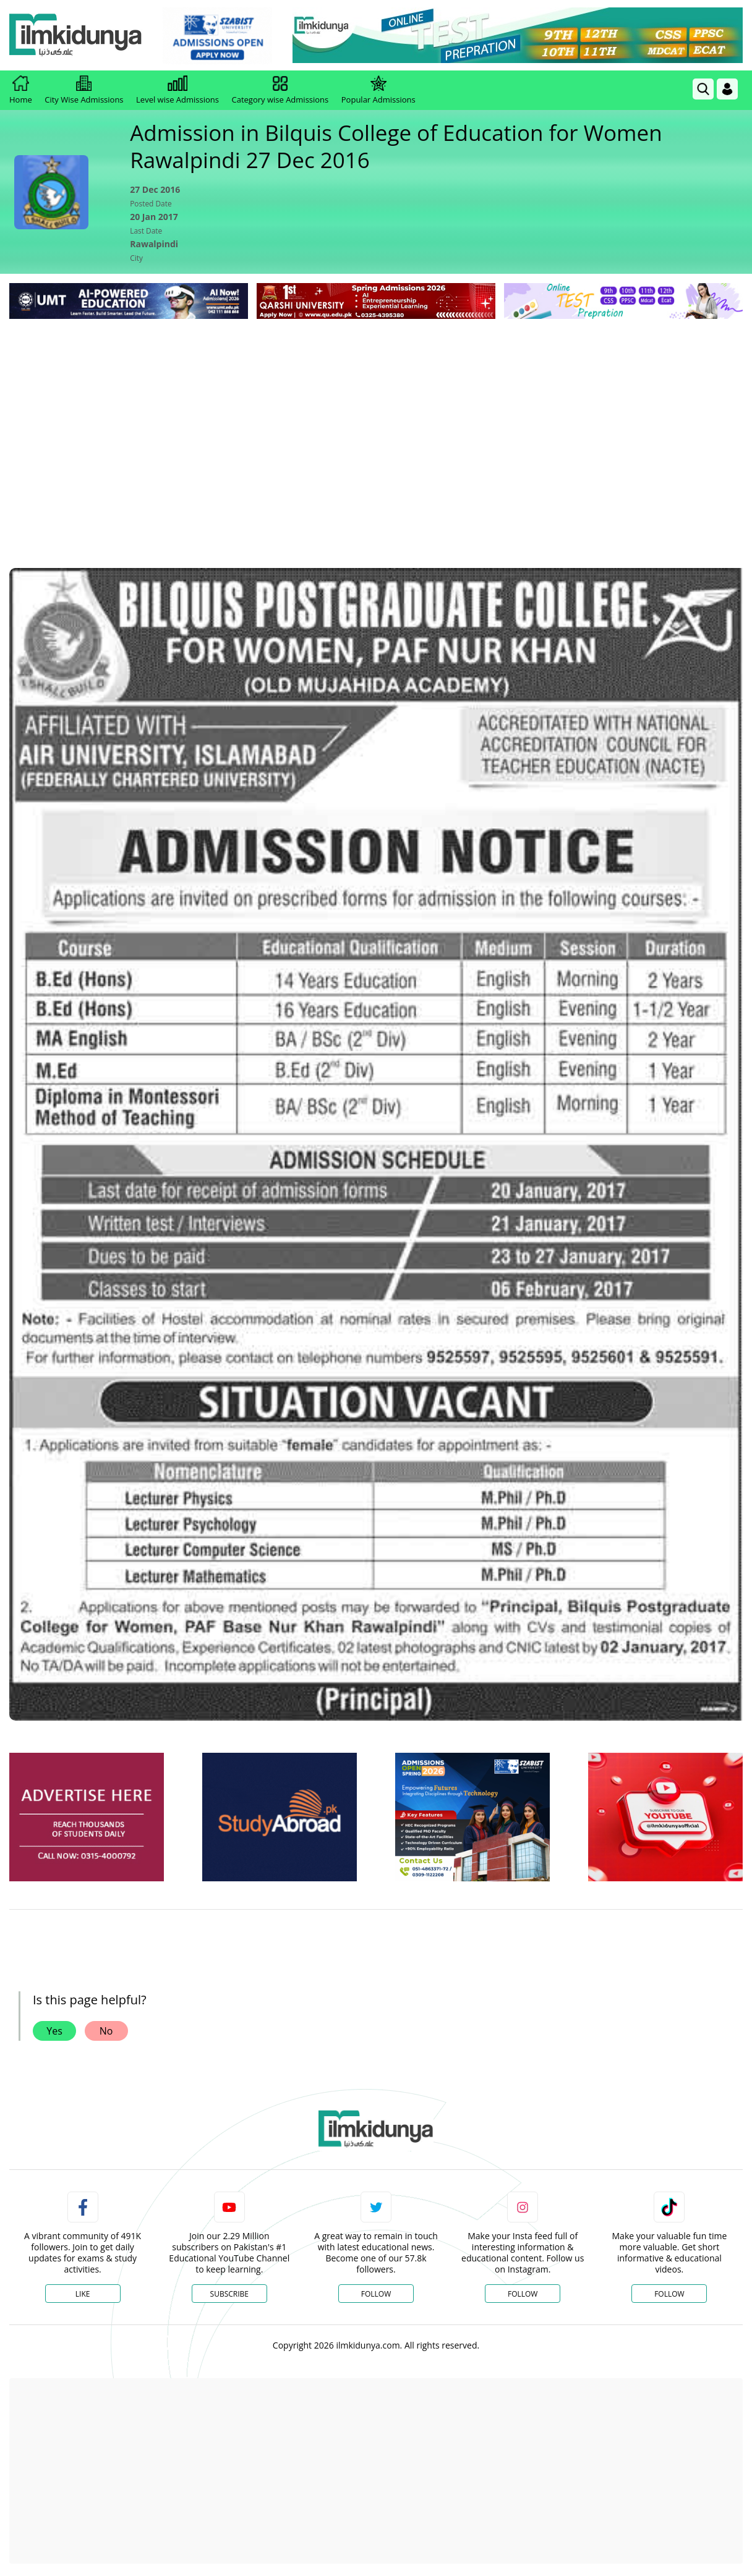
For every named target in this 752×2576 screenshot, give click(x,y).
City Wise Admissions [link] (84, 90)
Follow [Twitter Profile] (376, 2294)
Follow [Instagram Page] (522, 2294)
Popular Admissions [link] (378, 90)
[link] (219, 35)
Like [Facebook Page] (82, 2294)
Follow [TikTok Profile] (669, 2294)
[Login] (727, 89)
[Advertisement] (376, 414)
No (106, 2031)
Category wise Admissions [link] (279, 90)
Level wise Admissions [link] (177, 90)
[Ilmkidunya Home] (77, 35)
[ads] (86, 1817)
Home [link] (20, 90)
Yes (54, 2031)
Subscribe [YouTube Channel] (229, 2294)
